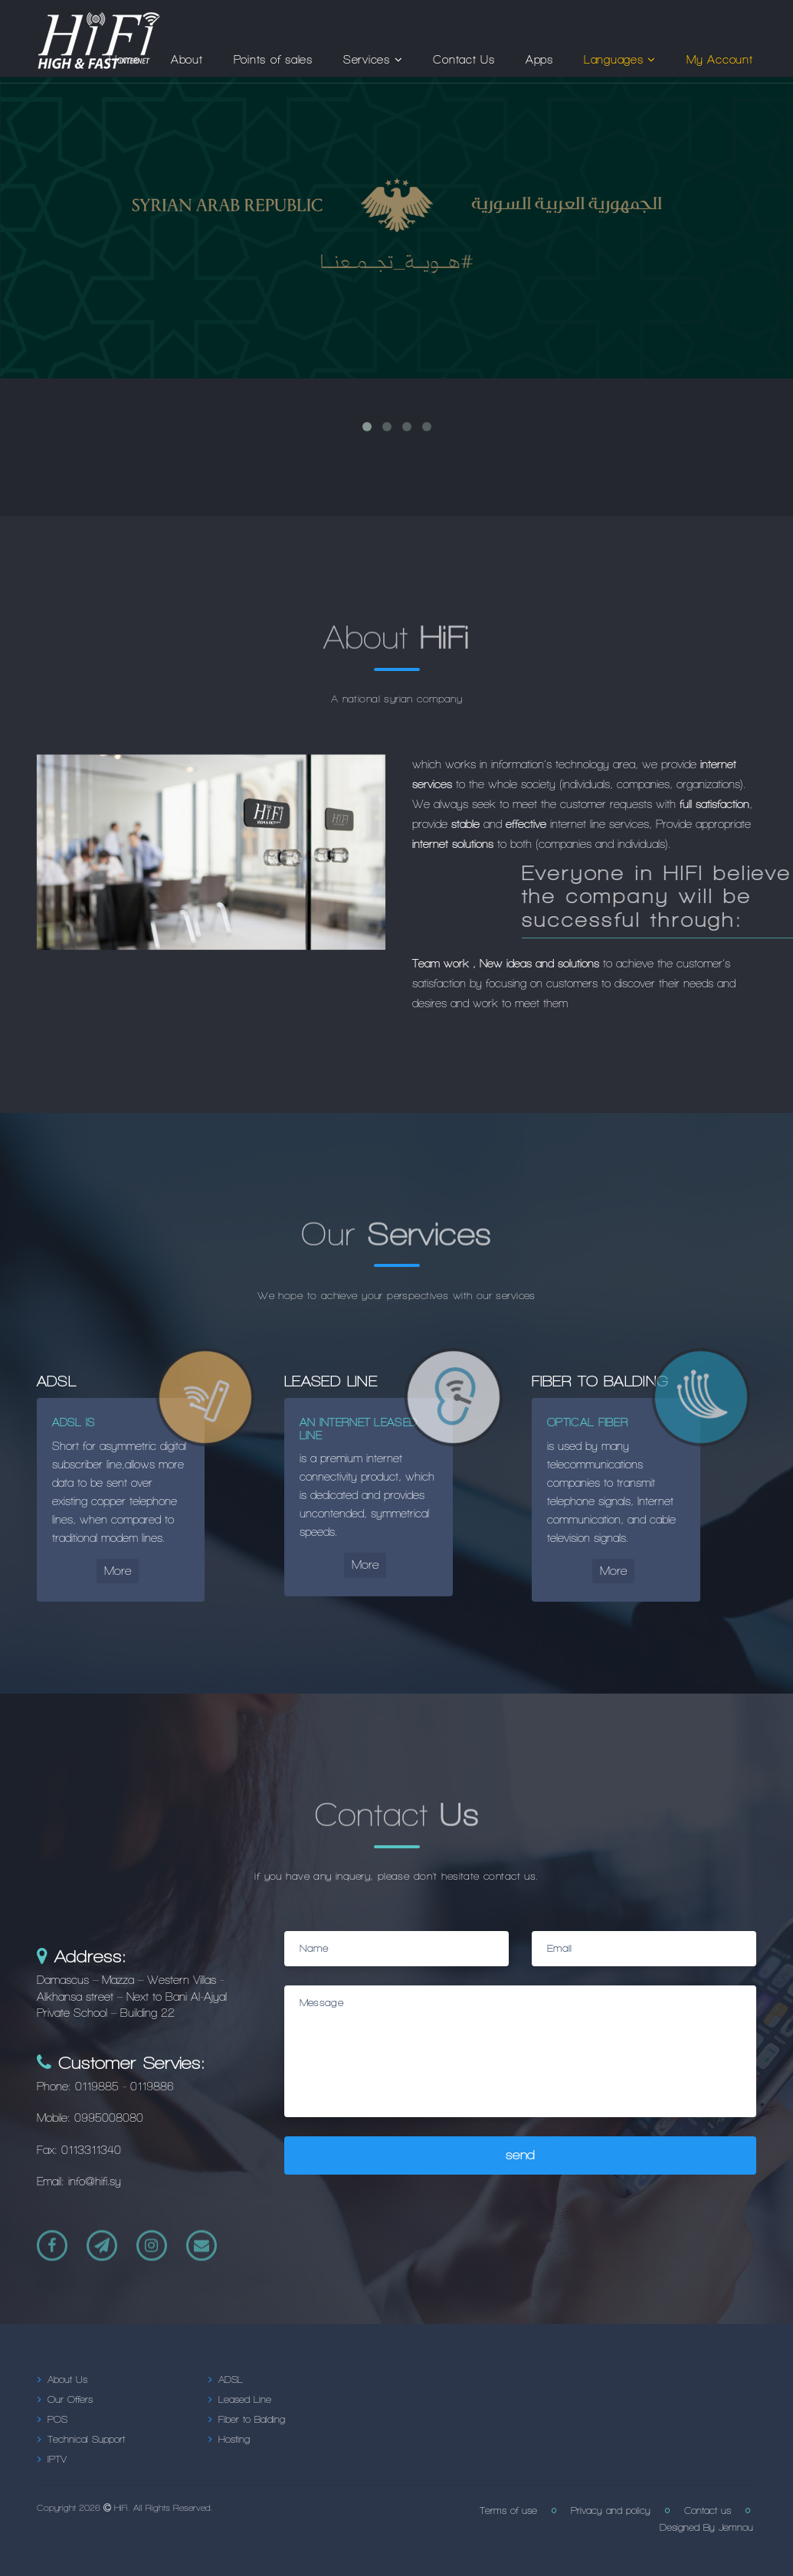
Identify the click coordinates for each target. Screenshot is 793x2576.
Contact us (707, 2511)
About (187, 60)
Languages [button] (620, 60)
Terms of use (508, 2511)
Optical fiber (587, 1422)
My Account (720, 60)
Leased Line (244, 2399)
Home (124, 60)
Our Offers (70, 2399)
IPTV (57, 2459)
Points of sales (273, 60)
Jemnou (734, 2527)
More (117, 1570)
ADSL (230, 2380)
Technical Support (86, 2439)
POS (57, 2419)
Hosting (234, 2439)
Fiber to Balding (251, 2419)
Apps (539, 60)
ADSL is (74, 1422)
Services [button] (373, 60)
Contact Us (464, 60)
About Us (67, 2380)
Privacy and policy (610, 2511)
